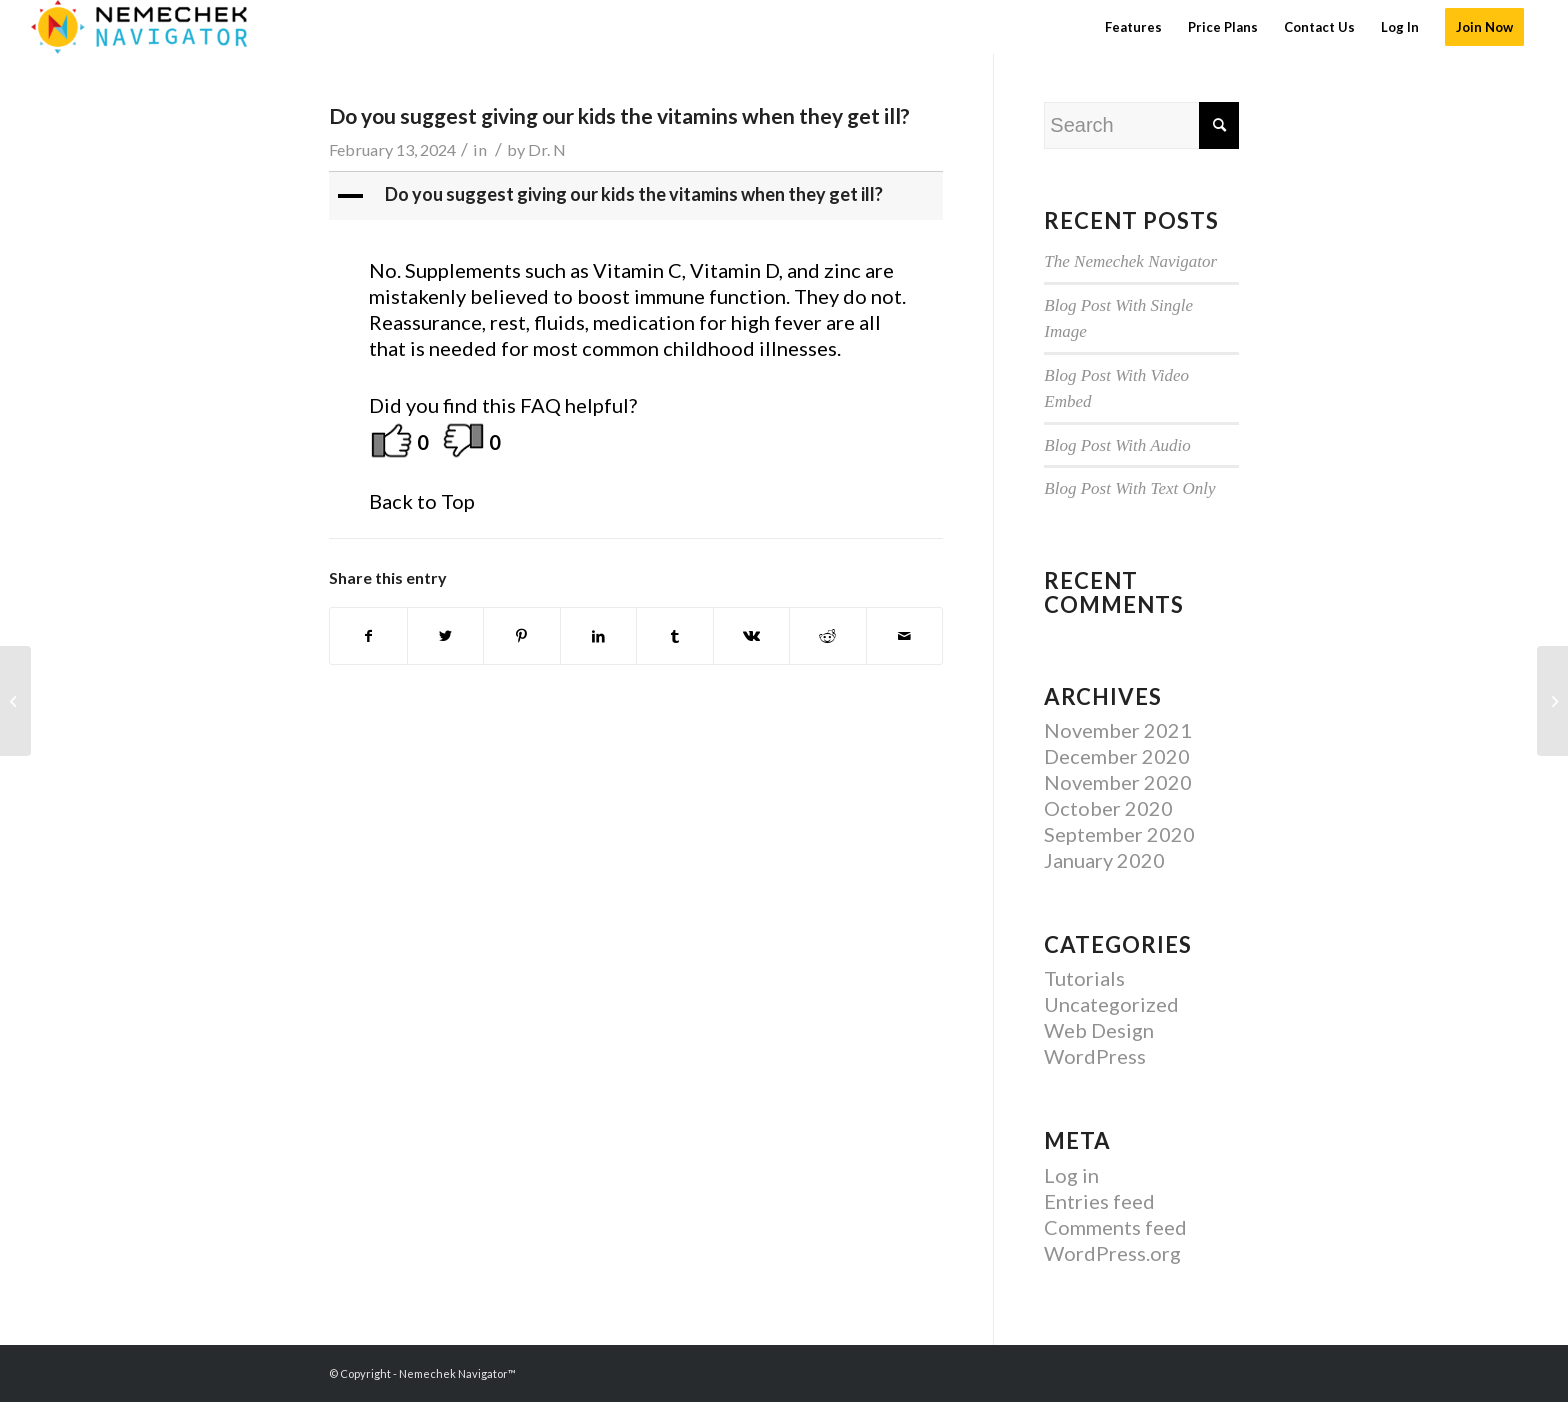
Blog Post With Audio (1117, 445)
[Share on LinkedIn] (599, 636)
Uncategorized (1111, 1004)
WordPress (1095, 1056)
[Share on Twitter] (446, 636)
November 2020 (1118, 782)
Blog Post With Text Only (1129, 488)
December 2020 (1117, 756)
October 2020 (1108, 808)
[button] (638, 196)
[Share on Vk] (752, 636)
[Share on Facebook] (368, 636)
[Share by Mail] (905, 636)
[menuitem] (1133, 27)
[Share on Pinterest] (522, 636)
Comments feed (1115, 1227)
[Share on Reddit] (828, 636)
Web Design (1099, 1030)
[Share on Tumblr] (675, 636)
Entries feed (1099, 1201)
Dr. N (547, 149)
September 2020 (1119, 834)
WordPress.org (1112, 1253)
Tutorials (1084, 978)
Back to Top (422, 501)
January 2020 (1104, 860)
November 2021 (1118, 730)
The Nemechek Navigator (1130, 261)
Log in (1071, 1175)
